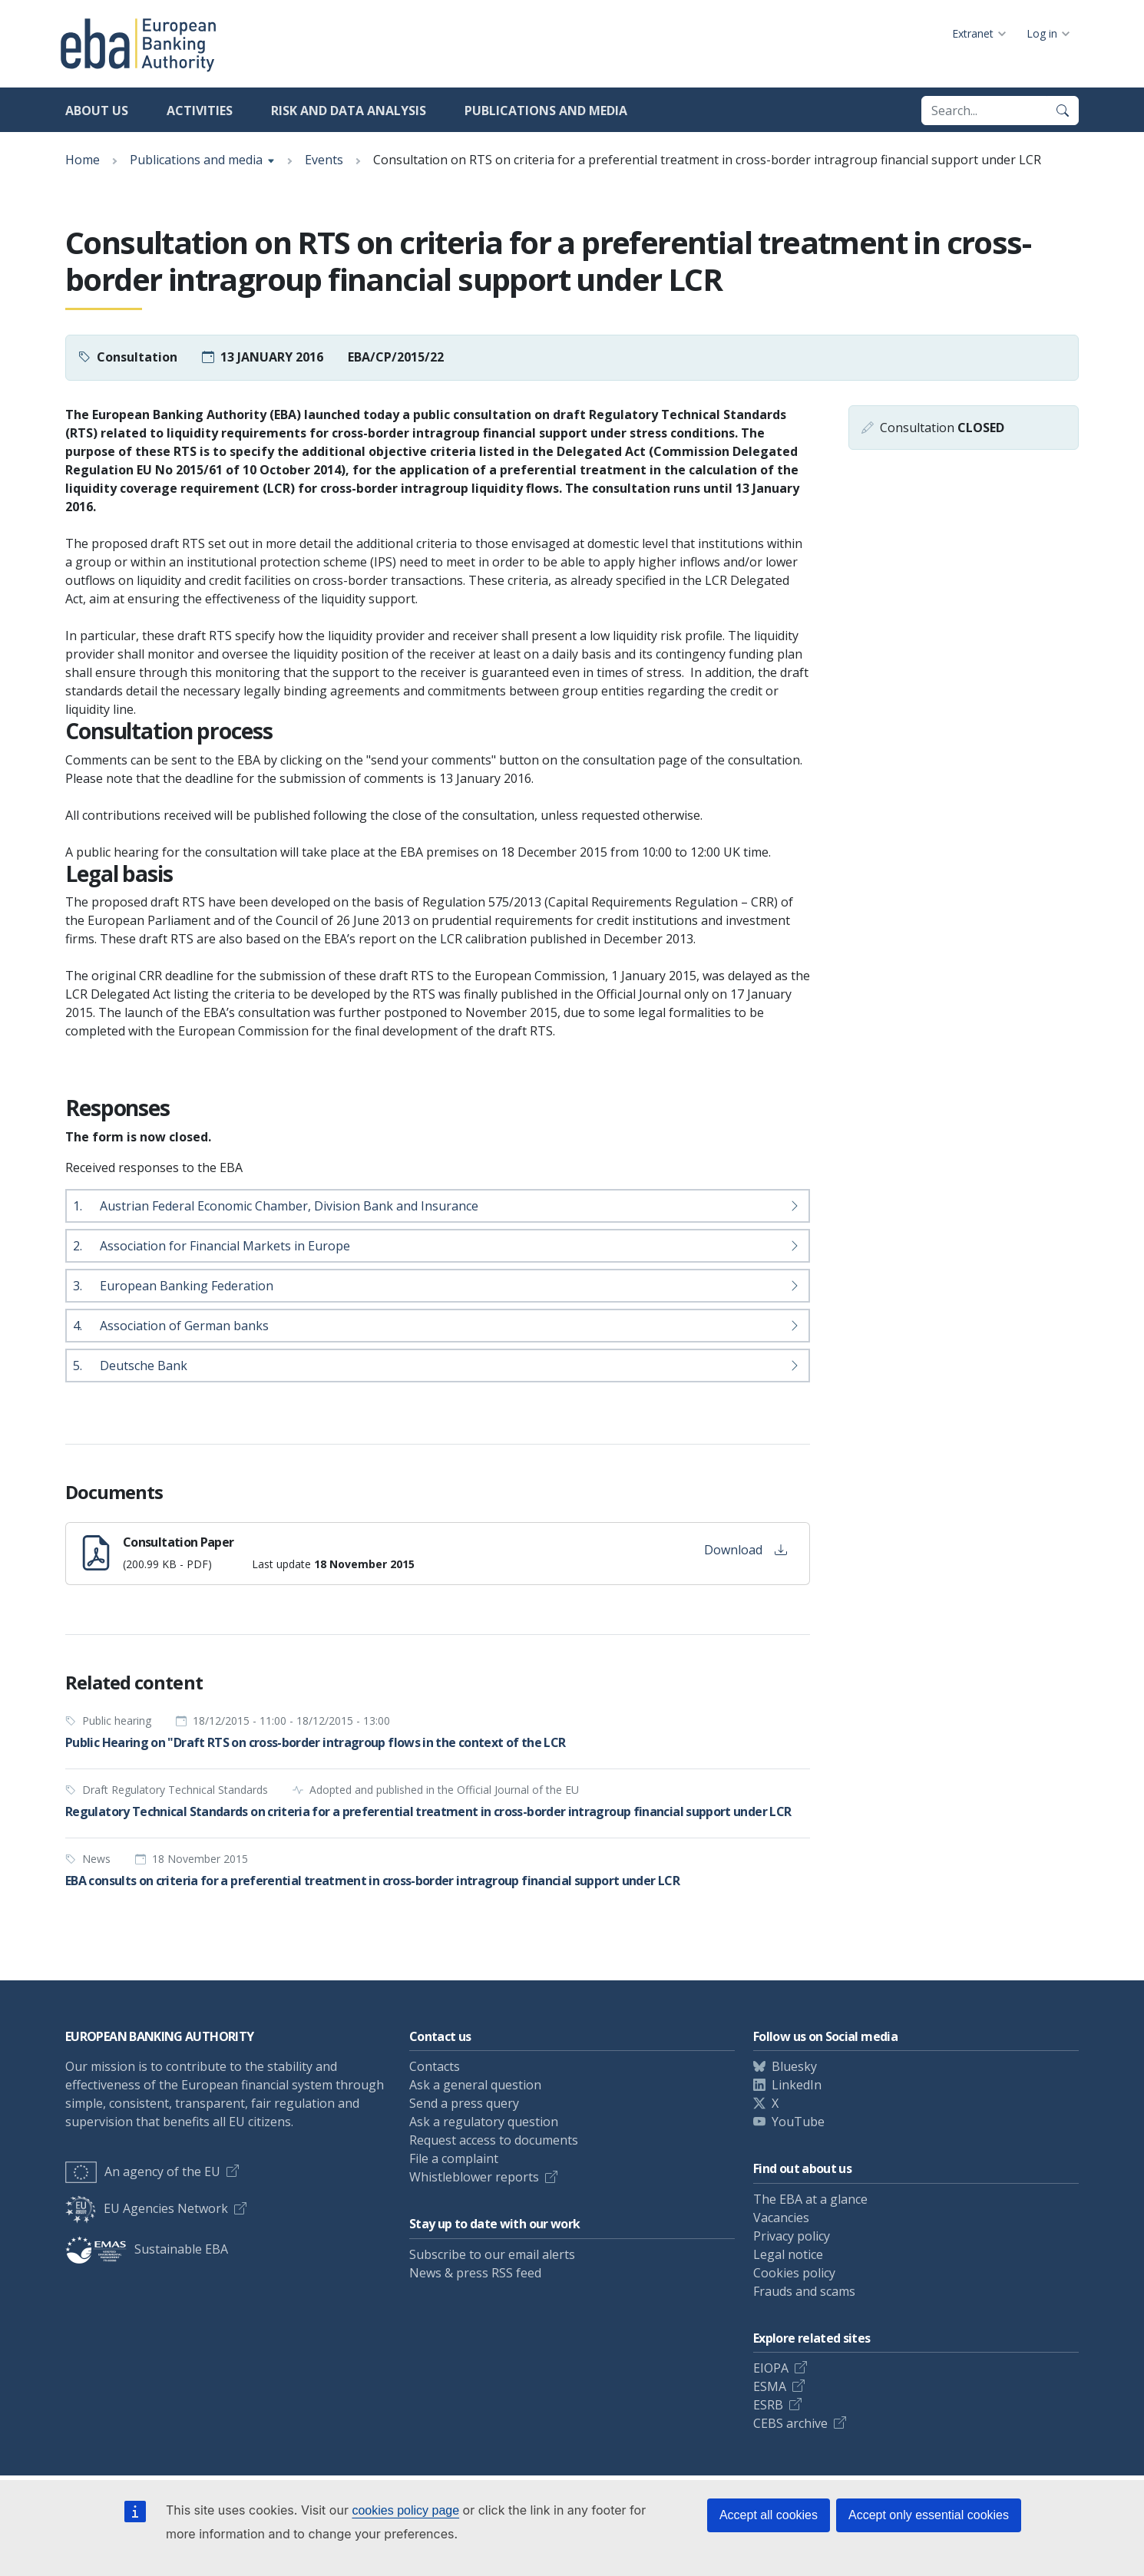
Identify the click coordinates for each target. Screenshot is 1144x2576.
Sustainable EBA (146, 2249)
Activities (200, 110)
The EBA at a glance (810, 2199)
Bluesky (794, 2066)
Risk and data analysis (348, 110)
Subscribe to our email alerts (492, 2254)
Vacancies (781, 2217)
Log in (1042, 33)
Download (745, 1549)
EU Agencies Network (146, 2208)
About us (96, 110)
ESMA (769, 2386)
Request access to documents (493, 2140)
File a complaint (453, 2158)
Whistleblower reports (474, 2176)
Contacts (434, 2066)
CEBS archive (790, 2423)
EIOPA (771, 2368)
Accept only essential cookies (928, 2515)
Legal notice (788, 2254)
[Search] (1062, 110)
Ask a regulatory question (483, 2121)
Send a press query (464, 2103)
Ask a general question (475, 2084)
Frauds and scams (804, 2291)
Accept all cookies (768, 2515)
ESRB (768, 2404)
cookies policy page (405, 2510)
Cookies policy (794, 2272)
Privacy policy (791, 2236)
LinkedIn (797, 2084)
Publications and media (546, 110)
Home (82, 159)
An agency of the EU (142, 2171)
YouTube (798, 2121)
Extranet (973, 33)
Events (324, 159)
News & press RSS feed (475, 2272)
